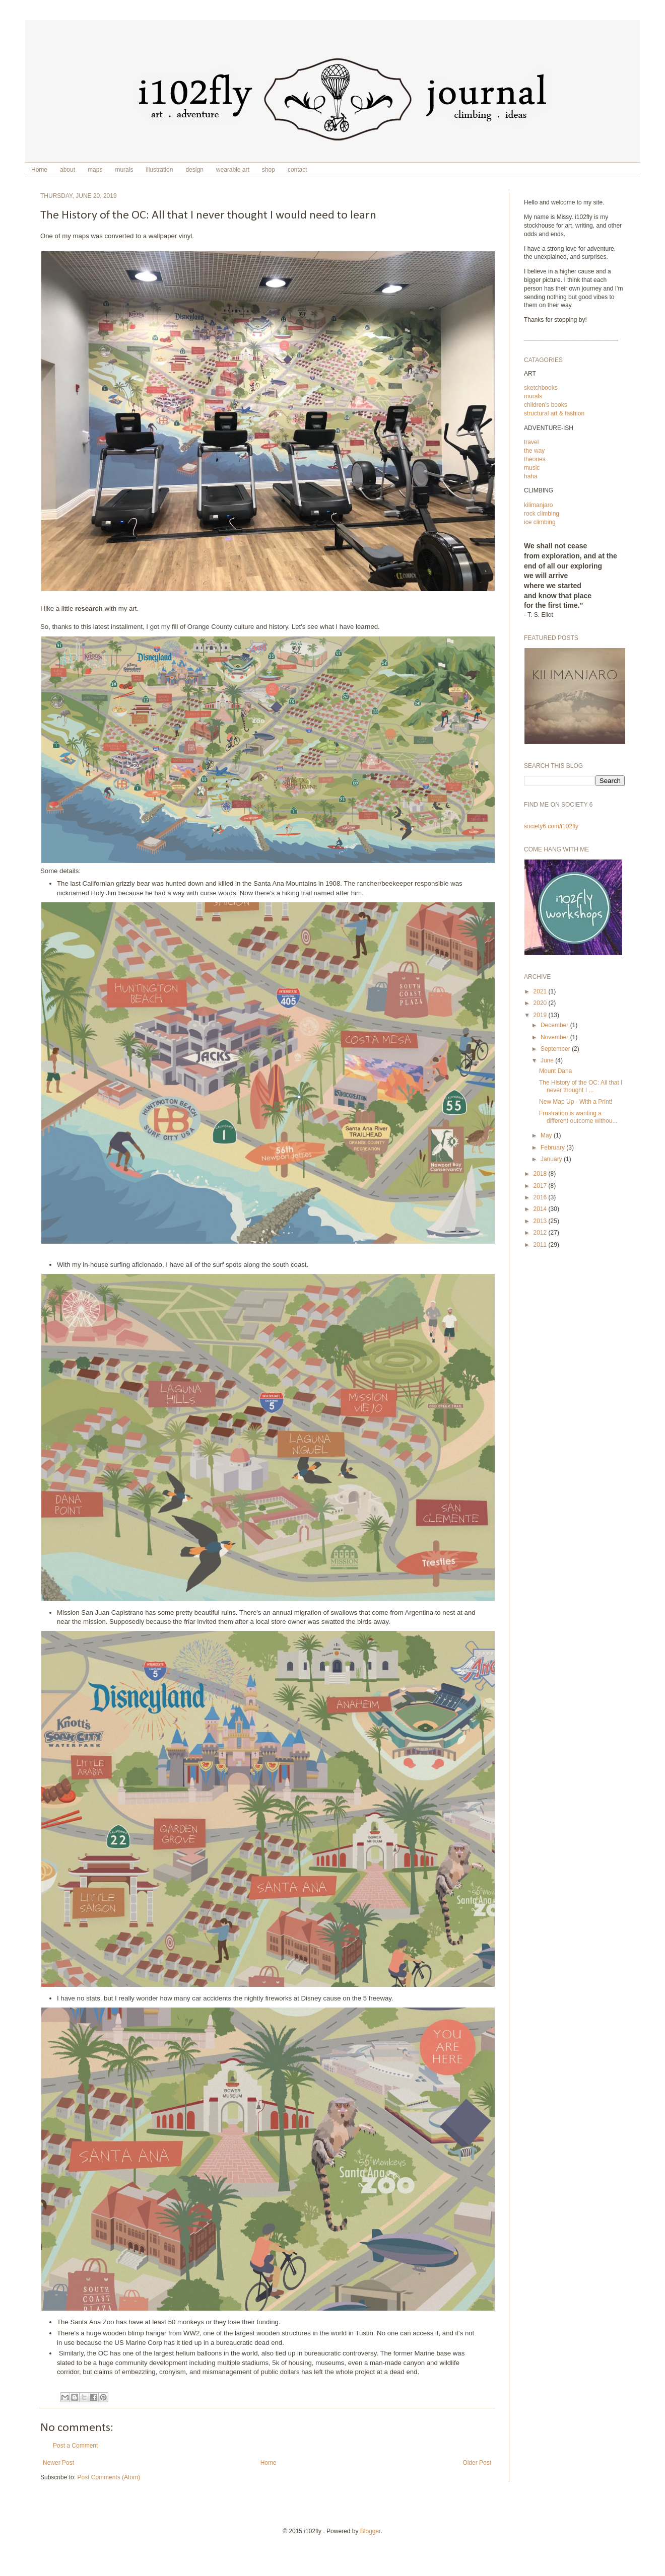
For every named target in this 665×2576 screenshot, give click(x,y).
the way (534, 450)
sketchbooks (541, 387)
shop (268, 169)
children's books (545, 404)
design (194, 169)
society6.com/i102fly (551, 826)
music (532, 467)
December (555, 1025)
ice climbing (540, 522)
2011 (541, 1244)
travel (531, 442)
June (548, 1060)
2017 (541, 1185)
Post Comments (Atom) (108, 2477)
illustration (159, 169)
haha (531, 476)
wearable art (232, 169)
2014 (541, 1208)
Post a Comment (75, 2445)
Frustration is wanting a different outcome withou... (578, 1117)
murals (124, 169)
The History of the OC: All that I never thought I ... (580, 1086)
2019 (541, 1015)
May (547, 1135)
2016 (541, 1197)
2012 (541, 1232)
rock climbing (541, 513)
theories (535, 459)
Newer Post (58, 2462)
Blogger (370, 2531)
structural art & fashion (554, 413)
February (553, 1147)
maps (95, 169)
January (552, 1159)
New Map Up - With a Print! (575, 1101)
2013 (541, 1221)
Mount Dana (555, 1071)
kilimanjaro (538, 505)
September (556, 1048)
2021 (541, 991)
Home (39, 169)
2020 (541, 1003)
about (67, 169)
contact (297, 169)
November (555, 1037)
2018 (541, 1173)
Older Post (476, 2462)
